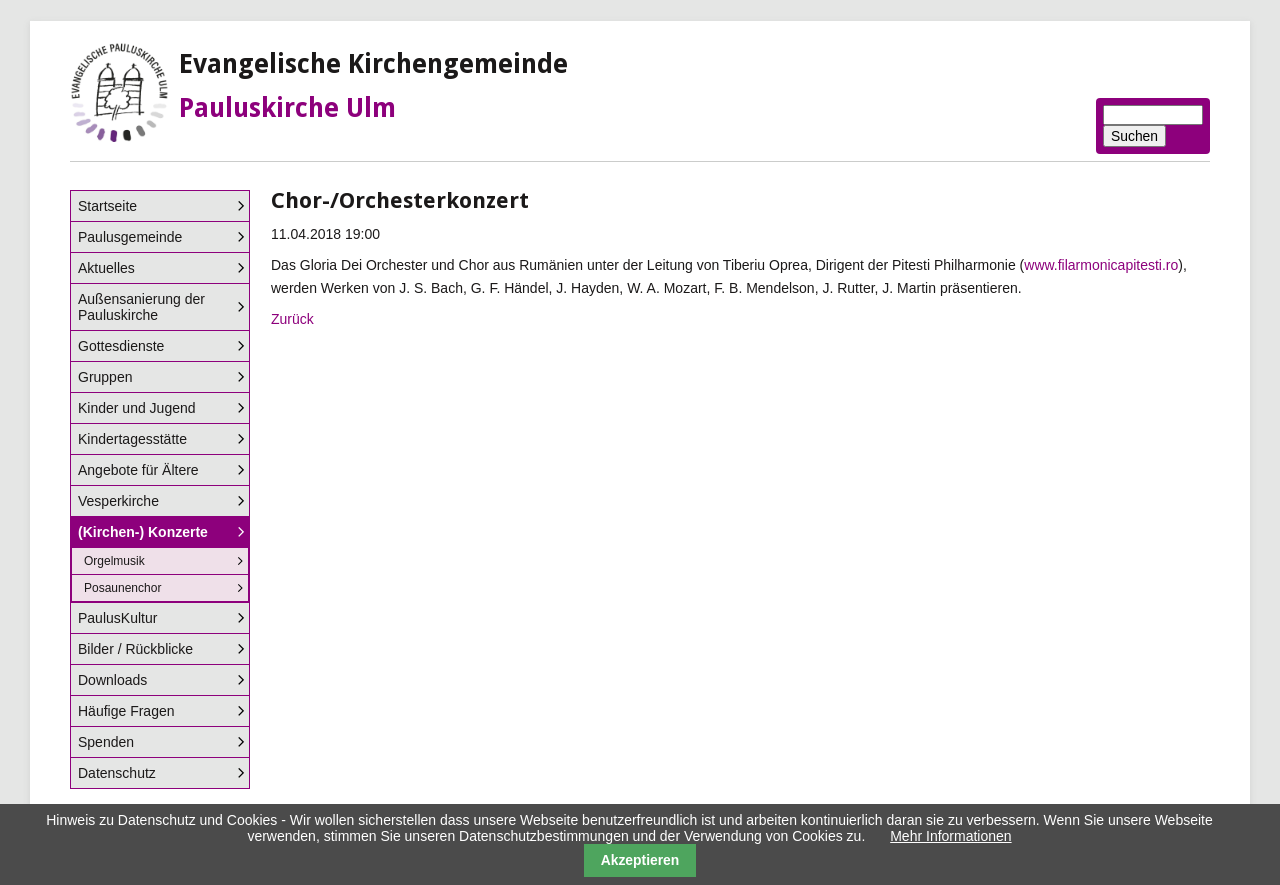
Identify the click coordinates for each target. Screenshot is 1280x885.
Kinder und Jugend (137, 408)
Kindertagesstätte (132, 439)
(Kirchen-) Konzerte (143, 532)
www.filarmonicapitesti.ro (1101, 265)
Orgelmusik (114, 561)
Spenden (106, 742)
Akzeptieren (640, 860)
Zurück (292, 319)
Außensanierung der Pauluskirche (141, 307)
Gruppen (105, 377)
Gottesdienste (121, 346)
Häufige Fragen (126, 711)
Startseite (107, 206)
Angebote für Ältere (138, 470)
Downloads (112, 680)
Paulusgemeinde (130, 237)
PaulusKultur (117, 618)
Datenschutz (117, 773)
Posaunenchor (122, 588)
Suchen (1134, 136)
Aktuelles (106, 268)
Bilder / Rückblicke (135, 649)
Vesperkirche (118, 501)
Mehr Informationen (950, 836)
